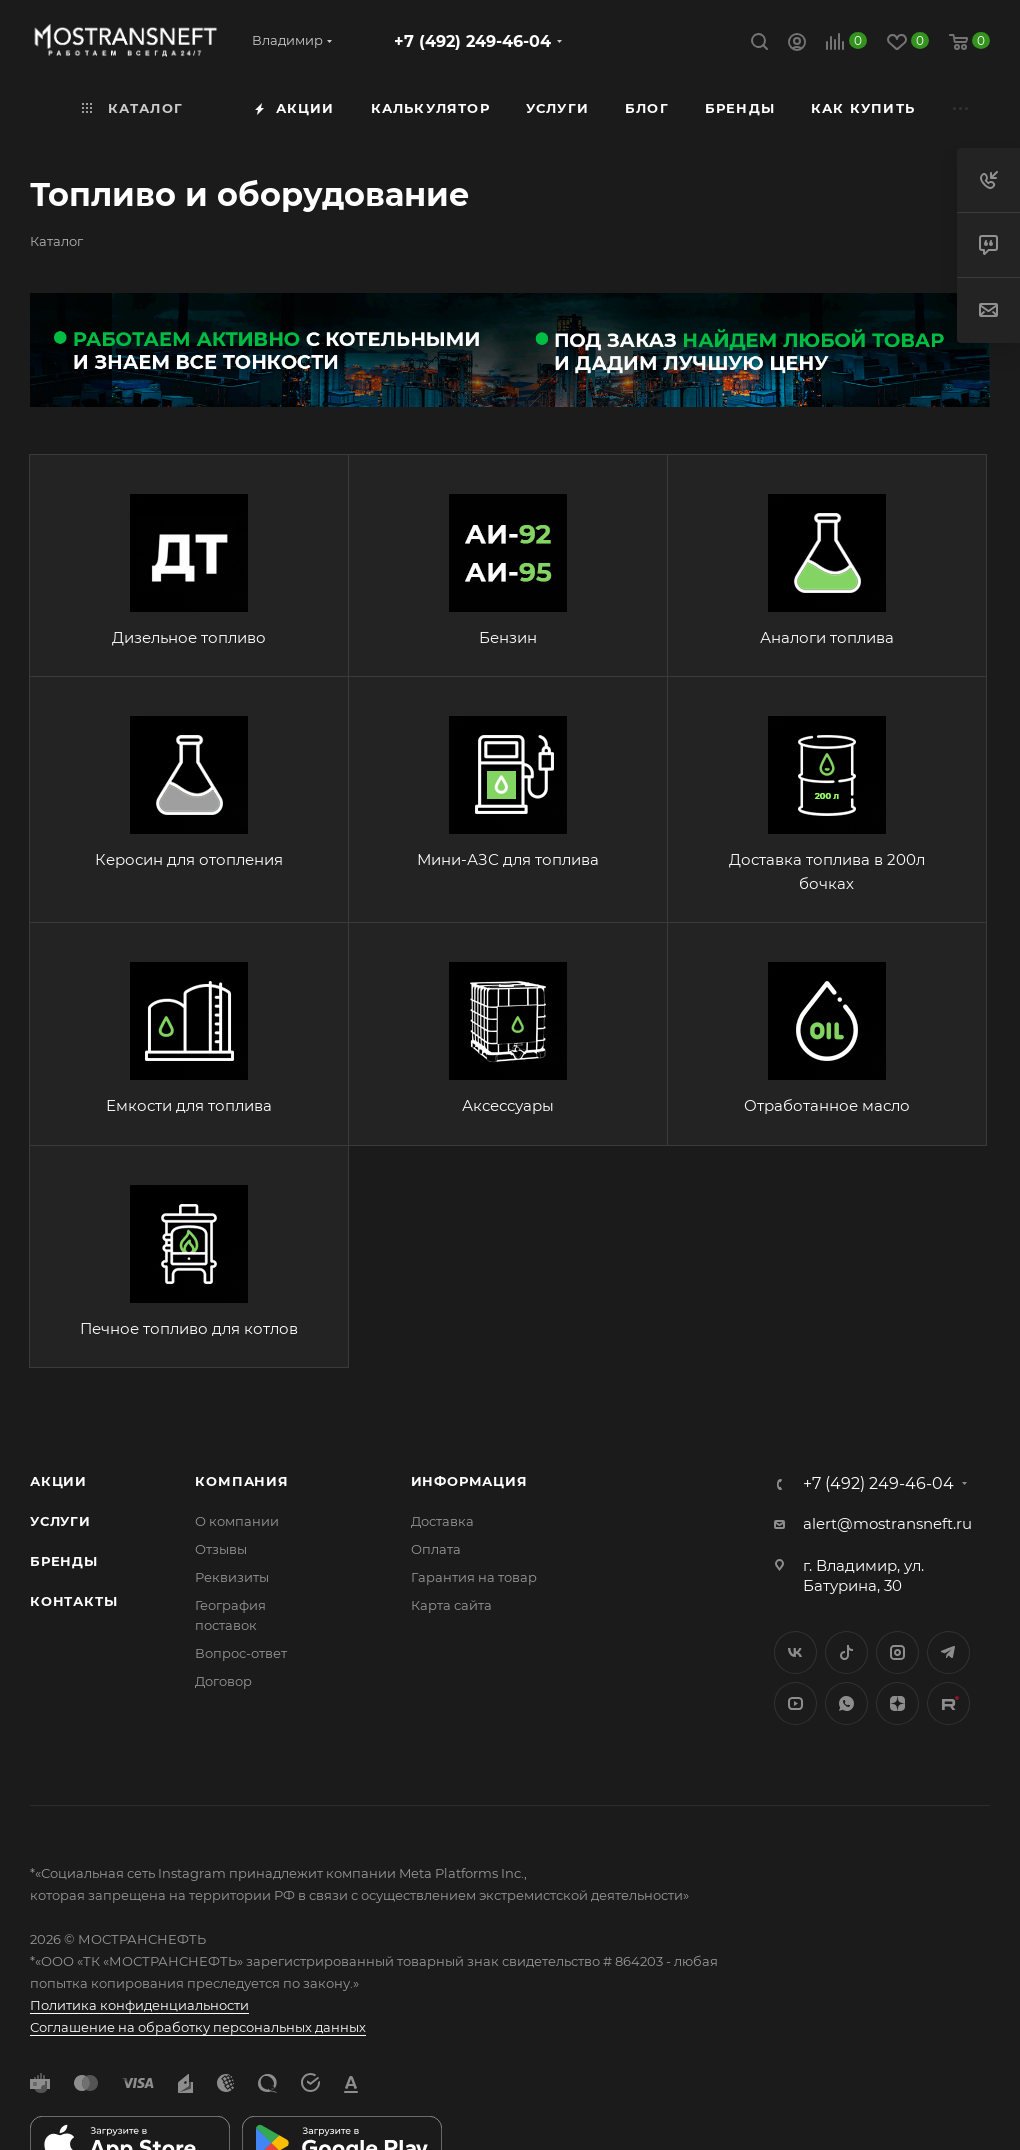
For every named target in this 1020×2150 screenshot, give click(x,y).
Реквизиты (232, 1577)
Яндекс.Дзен (897, 1703)
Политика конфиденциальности (139, 2005)
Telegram (948, 1652)
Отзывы (221, 1549)
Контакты (73, 1601)
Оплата (436, 1549)
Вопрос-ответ (241, 1653)
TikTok (948, 1703)
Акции (58, 1481)
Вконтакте (795, 1652)
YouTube (795, 1703)
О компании (237, 1521)
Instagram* (897, 1652)
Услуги (60, 1521)
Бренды (64, 1561)
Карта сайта (451, 1605)
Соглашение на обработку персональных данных (198, 2027)
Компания (241, 1481)
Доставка (442, 1521)
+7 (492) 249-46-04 (472, 41)
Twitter (846, 1652)
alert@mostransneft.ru (887, 1523)
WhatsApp (846, 1703)
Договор (223, 1681)
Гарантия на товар (474, 1577)
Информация (469, 1481)
